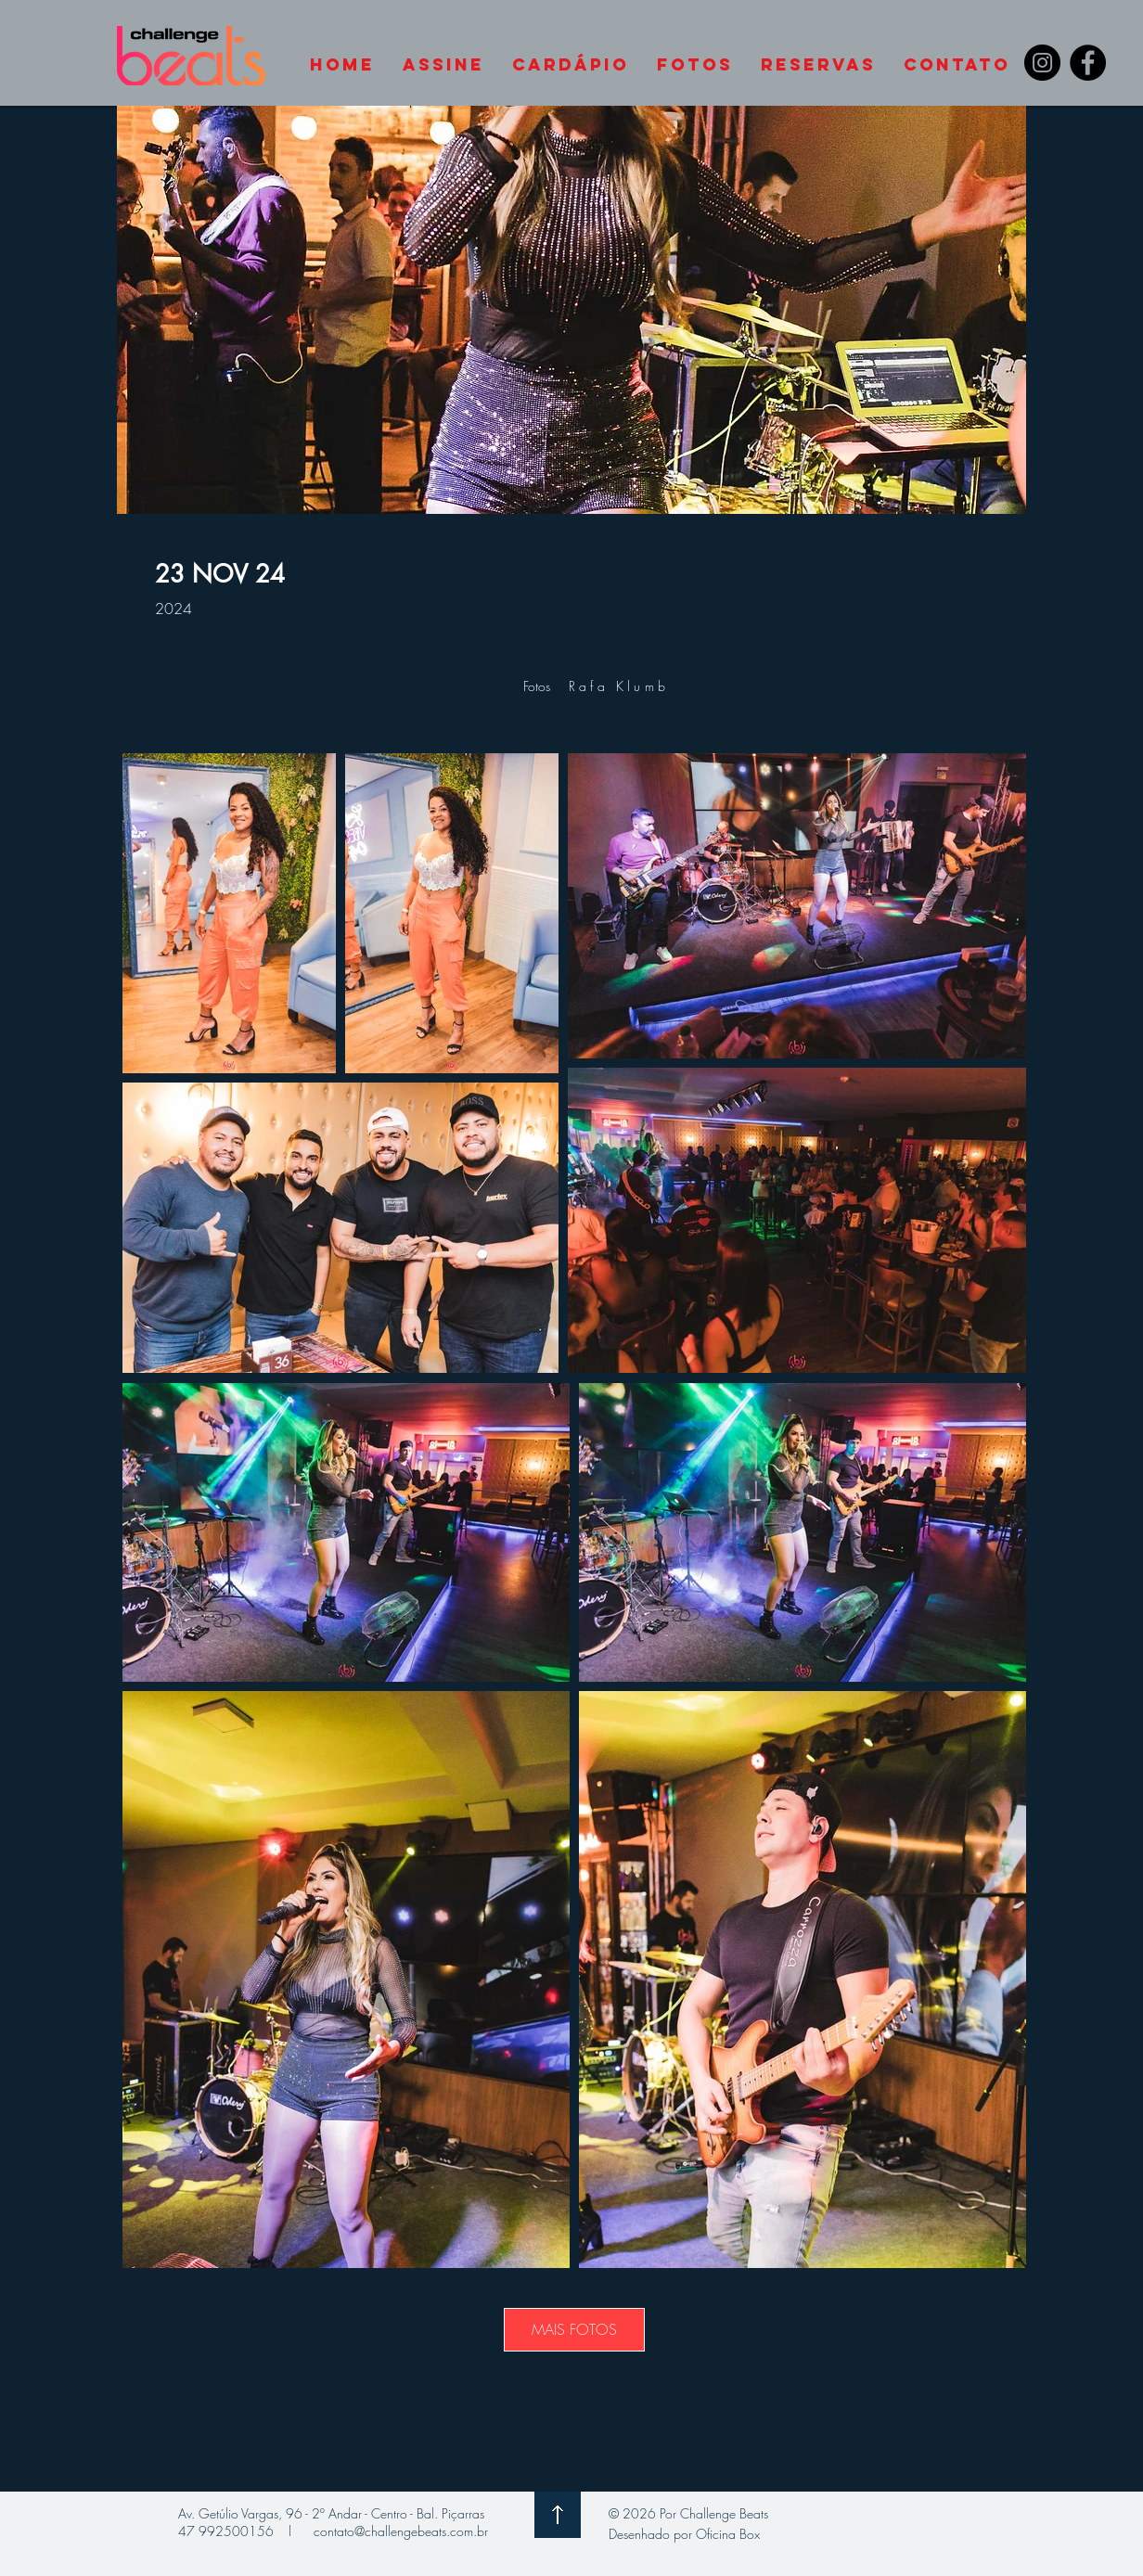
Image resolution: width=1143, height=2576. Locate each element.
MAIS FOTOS (574, 2329)
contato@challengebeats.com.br (401, 2531)
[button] (957, 65)
